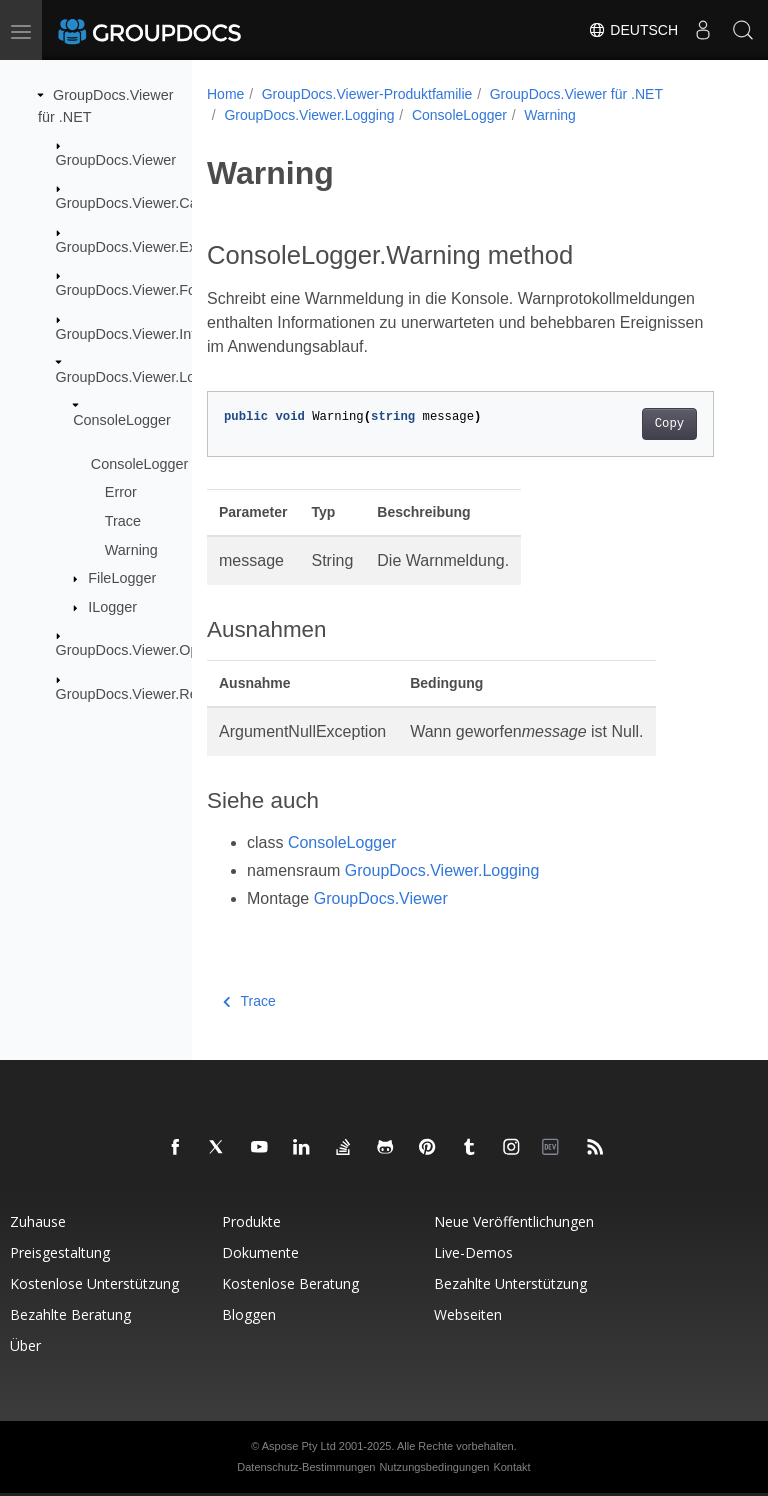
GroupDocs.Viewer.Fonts (136, 290)
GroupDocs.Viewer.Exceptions (153, 247)
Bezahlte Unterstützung (510, 1283)
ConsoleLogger (122, 420)
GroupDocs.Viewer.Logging (143, 377)
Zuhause (38, 1221)
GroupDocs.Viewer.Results (142, 694)
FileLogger (122, 578)
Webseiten (468, 1314)
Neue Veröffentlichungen (514, 1221)
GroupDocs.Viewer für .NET (576, 94)
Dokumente (260, 1252)
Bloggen (249, 1314)
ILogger (112, 607)
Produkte (251, 1221)
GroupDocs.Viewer (116, 160)
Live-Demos (473, 1252)
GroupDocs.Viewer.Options (142, 650)
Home (225, 94)
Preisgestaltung (60, 1252)
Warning (131, 549)
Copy (669, 424)
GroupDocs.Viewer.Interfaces (149, 333)
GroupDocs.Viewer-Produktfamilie (367, 94)
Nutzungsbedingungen (434, 1467)
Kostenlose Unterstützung (94, 1283)
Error (121, 492)
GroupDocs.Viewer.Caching (144, 203)
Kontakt (511, 1467)
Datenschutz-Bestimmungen (306, 1467)
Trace (123, 521)
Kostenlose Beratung (290, 1283)
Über (25, 1345)
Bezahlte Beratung (70, 1314)
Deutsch (633, 30)
